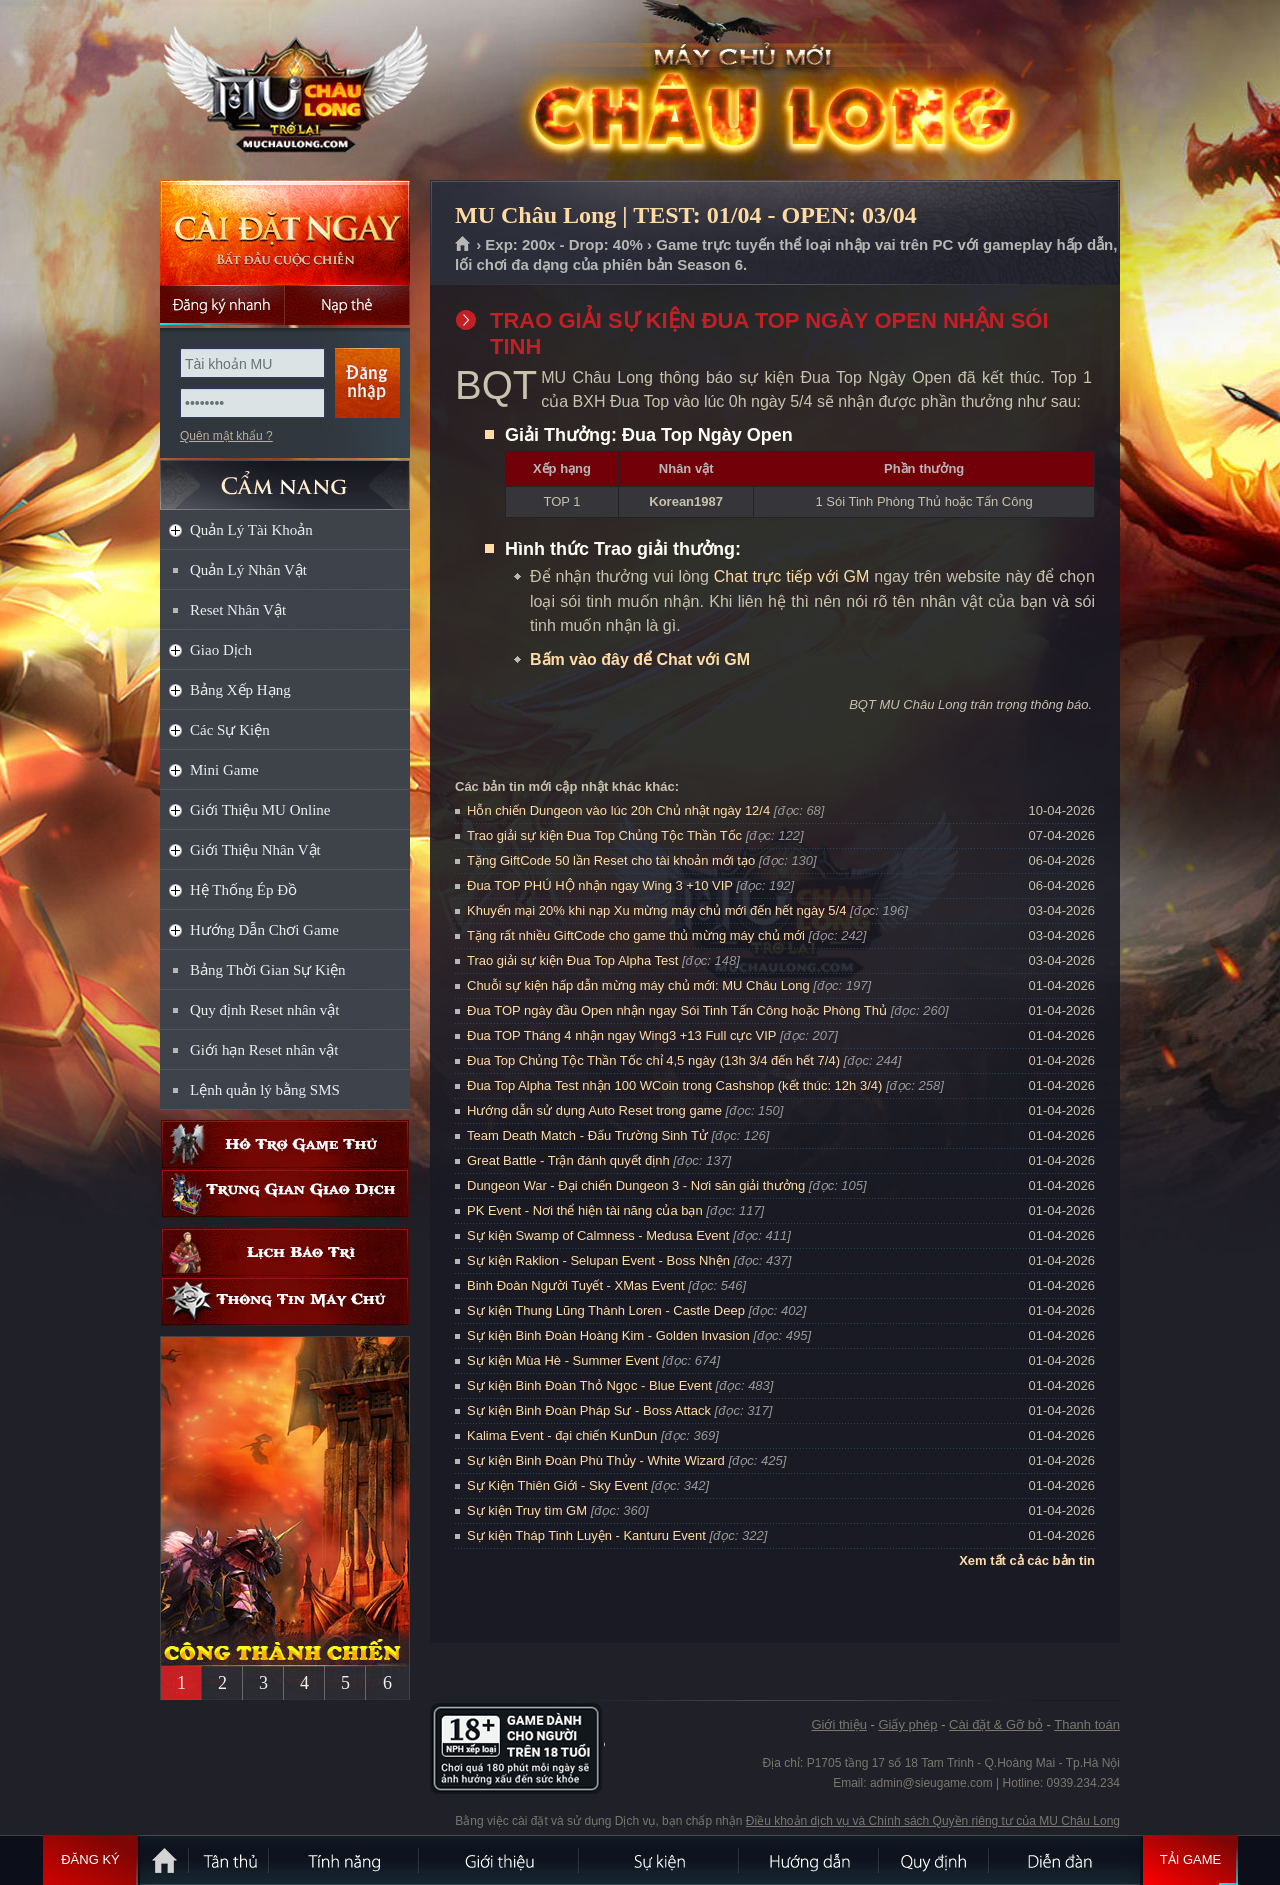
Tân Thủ (230, 1860)
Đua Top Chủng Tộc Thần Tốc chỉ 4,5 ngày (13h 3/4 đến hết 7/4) (653, 1060)
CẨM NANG (285, 476)
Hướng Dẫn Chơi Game (264, 930)
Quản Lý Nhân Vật (248, 570)
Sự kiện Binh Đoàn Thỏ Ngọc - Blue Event (589, 1385)
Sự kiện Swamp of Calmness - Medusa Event (598, 1235)
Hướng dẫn (810, 1860)
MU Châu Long (284, 91)
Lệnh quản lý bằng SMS (265, 1090)
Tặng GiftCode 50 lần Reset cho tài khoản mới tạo (611, 860)
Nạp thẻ (347, 305)
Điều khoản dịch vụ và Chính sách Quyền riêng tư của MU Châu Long (933, 1821)
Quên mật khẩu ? (226, 436)
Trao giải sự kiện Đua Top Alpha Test (572, 960)
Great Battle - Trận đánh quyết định (568, 1160)
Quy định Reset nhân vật (264, 1010)
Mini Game (224, 770)
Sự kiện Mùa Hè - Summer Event (563, 1360)
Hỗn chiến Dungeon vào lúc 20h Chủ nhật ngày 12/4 (618, 810)
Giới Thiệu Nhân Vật (255, 850)
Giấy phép (907, 1724)
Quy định (935, 1860)
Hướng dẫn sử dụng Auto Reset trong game (594, 1110)
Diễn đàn (1065, 1860)
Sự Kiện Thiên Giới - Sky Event (557, 1485)
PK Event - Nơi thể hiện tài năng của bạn (585, 1210)
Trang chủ (463, 245)
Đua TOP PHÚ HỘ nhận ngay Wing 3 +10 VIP (600, 885)
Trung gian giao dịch (285, 1193)
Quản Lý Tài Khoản (251, 530)
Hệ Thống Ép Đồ (243, 890)
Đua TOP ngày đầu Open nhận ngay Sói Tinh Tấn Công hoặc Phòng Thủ (677, 1010)
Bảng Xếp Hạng (240, 690)
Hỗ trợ (285, 1144)
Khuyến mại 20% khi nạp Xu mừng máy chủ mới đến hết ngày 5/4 (656, 910)
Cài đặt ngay (285, 232)
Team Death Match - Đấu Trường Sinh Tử (587, 1135)
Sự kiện (660, 1860)
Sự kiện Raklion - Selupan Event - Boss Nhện (598, 1260)
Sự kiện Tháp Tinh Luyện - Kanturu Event (586, 1535)
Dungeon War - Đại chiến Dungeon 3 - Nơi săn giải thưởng (636, 1185)
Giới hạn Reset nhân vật (264, 1050)
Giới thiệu (838, 1724)
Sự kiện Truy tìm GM (527, 1510)
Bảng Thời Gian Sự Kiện (268, 970)
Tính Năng (345, 1860)
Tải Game (1190, 1860)
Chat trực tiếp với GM (792, 576)
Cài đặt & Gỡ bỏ (996, 1724)
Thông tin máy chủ (285, 1301)
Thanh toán (1087, 1724)
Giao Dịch (221, 650)
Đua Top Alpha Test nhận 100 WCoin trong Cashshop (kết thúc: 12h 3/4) (674, 1085)
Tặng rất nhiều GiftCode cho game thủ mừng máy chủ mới (636, 935)
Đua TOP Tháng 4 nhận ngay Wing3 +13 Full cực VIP (621, 1035)
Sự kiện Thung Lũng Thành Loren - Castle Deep (606, 1310)
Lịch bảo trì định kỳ (285, 1252)
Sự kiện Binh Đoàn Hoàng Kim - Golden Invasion (608, 1335)
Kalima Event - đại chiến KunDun (564, 1435)
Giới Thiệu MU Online (260, 810)
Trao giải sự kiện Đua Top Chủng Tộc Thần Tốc (604, 835)
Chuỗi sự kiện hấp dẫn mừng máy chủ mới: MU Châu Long (638, 985)
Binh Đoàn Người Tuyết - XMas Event (576, 1285)
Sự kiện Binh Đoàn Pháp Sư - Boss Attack (589, 1410)
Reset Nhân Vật (238, 610)
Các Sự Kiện (230, 730)
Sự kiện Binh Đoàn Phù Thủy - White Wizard (596, 1460)
